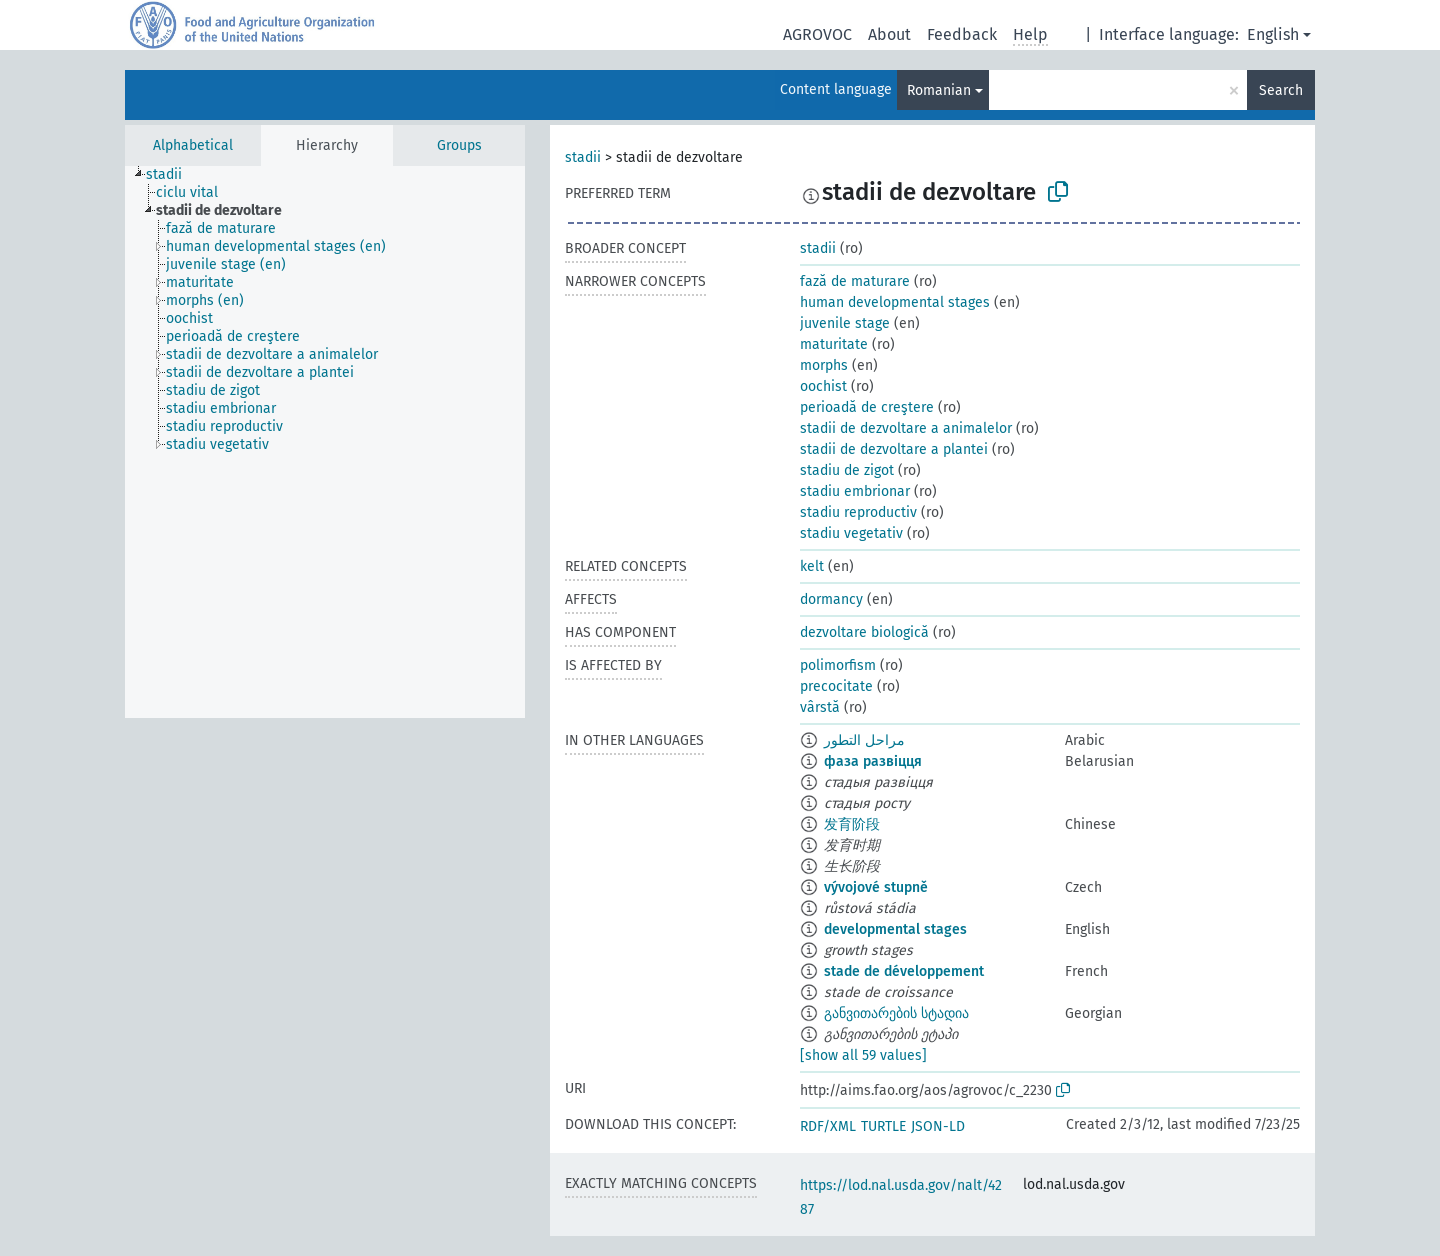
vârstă (820, 707)
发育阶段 (852, 824)
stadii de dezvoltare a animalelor (906, 428)
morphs (824, 365)
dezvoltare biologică (864, 632)
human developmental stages (895, 302)
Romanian (939, 90)
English (1273, 34)
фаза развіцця (873, 761)
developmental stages (895, 929)
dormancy (831, 599)
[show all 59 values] (863, 1055)
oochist (823, 386)
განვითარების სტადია (896, 1013)
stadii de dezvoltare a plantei (894, 449)
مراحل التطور (864, 740)
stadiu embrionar (855, 491)
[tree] (325, 442)
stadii (583, 157)
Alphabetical (193, 145)
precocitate (836, 686)
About (889, 34)
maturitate (834, 344)
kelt (812, 566)
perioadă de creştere (867, 407)
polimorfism (838, 665)
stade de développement (904, 971)
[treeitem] (172, 175)
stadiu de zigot (847, 470)
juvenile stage (845, 323)
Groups (459, 145)
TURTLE (883, 1126)
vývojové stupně (876, 887)
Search (1281, 90)
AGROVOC (817, 34)
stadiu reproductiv (858, 512)
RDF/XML (828, 1126)
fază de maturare (855, 281)
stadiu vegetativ (851, 533)
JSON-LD (938, 1126)
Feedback (962, 34)
